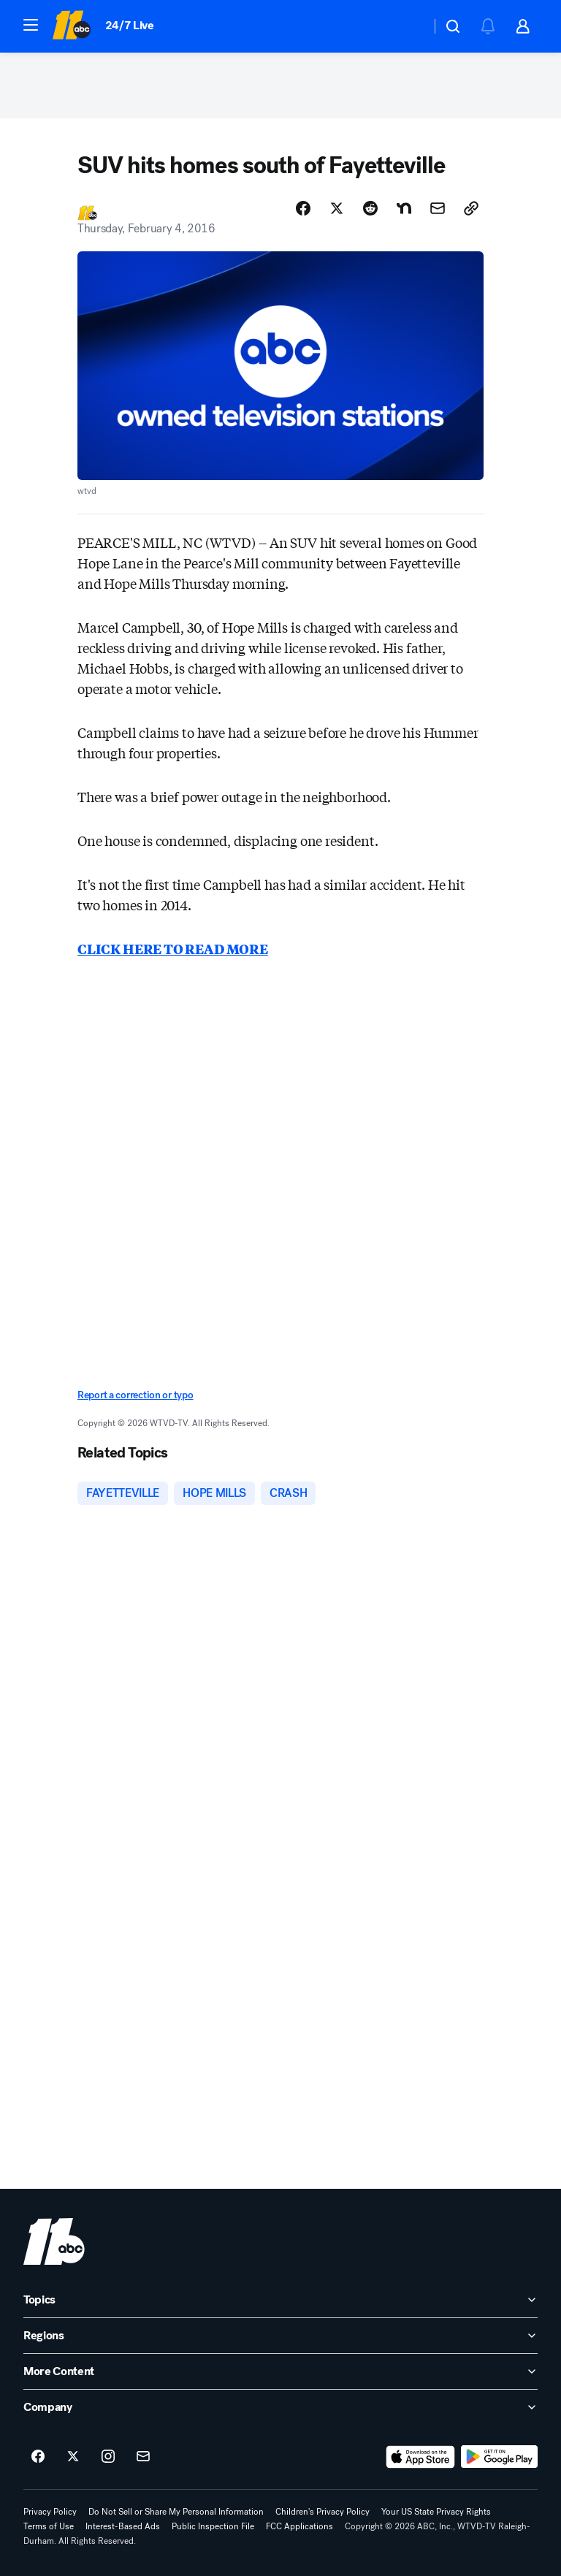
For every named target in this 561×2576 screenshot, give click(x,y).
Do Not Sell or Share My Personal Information (176, 2511)
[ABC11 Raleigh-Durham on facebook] (38, 2457)
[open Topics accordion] (280, 2300)
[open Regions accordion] (280, 2335)
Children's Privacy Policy (322, 2511)
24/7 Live (129, 25)
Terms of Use (48, 2526)
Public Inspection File (213, 2526)
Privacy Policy (50, 2511)
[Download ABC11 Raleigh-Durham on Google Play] (499, 2457)
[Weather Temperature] (408, 26)
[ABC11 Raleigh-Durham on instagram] (108, 2457)
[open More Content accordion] (280, 2371)
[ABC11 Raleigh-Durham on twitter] (73, 2457)
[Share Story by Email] (437, 208)
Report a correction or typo (135, 1395)
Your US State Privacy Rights (436, 2511)
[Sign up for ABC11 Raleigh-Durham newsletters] (143, 2457)
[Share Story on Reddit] (370, 208)
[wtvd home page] (54, 2241)
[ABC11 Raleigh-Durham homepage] (71, 26)
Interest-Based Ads (122, 2526)
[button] (30, 24)
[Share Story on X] (336, 208)
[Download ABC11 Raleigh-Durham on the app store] (421, 2457)
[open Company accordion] (280, 2407)
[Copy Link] (471, 208)
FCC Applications (299, 2526)
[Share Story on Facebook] (303, 208)
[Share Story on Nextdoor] (404, 208)
